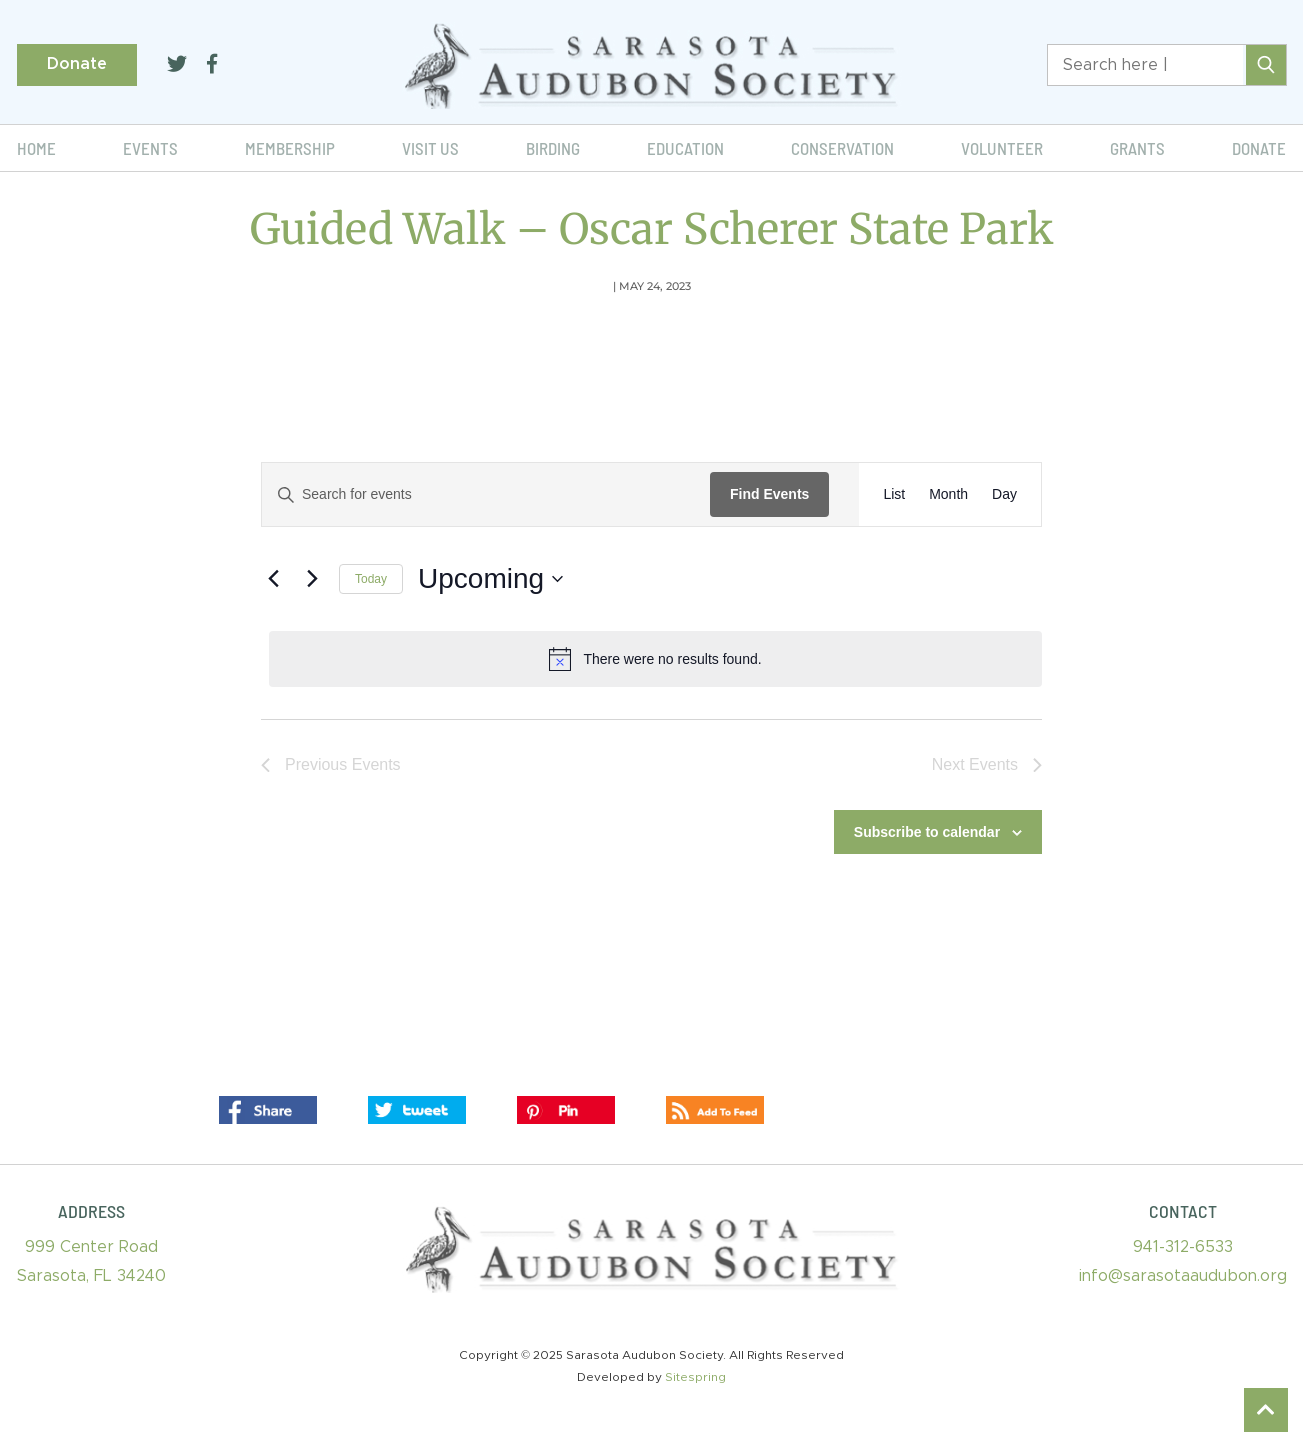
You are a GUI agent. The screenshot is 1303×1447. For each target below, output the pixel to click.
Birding (553, 148)
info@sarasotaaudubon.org (1183, 1276)
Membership (290, 148)
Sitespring (695, 1377)
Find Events (769, 494)
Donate (77, 64)
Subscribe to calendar (927, 832)
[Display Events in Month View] (948, 494)
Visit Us (430, 148)
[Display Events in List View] (894, 494)
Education (685, 148)
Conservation (842, 148)
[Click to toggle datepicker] (490, 579)
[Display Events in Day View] (1004, 494)
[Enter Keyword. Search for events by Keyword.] (486, 494)
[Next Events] (312, 579)
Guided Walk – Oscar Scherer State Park (652, 229)
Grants (1137, 148)
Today (371, 579)
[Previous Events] (273, 579)
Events (150, 148)
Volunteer (1002, 148)
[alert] (655, 659)
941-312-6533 (1183, 1247)
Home (36, 148)
